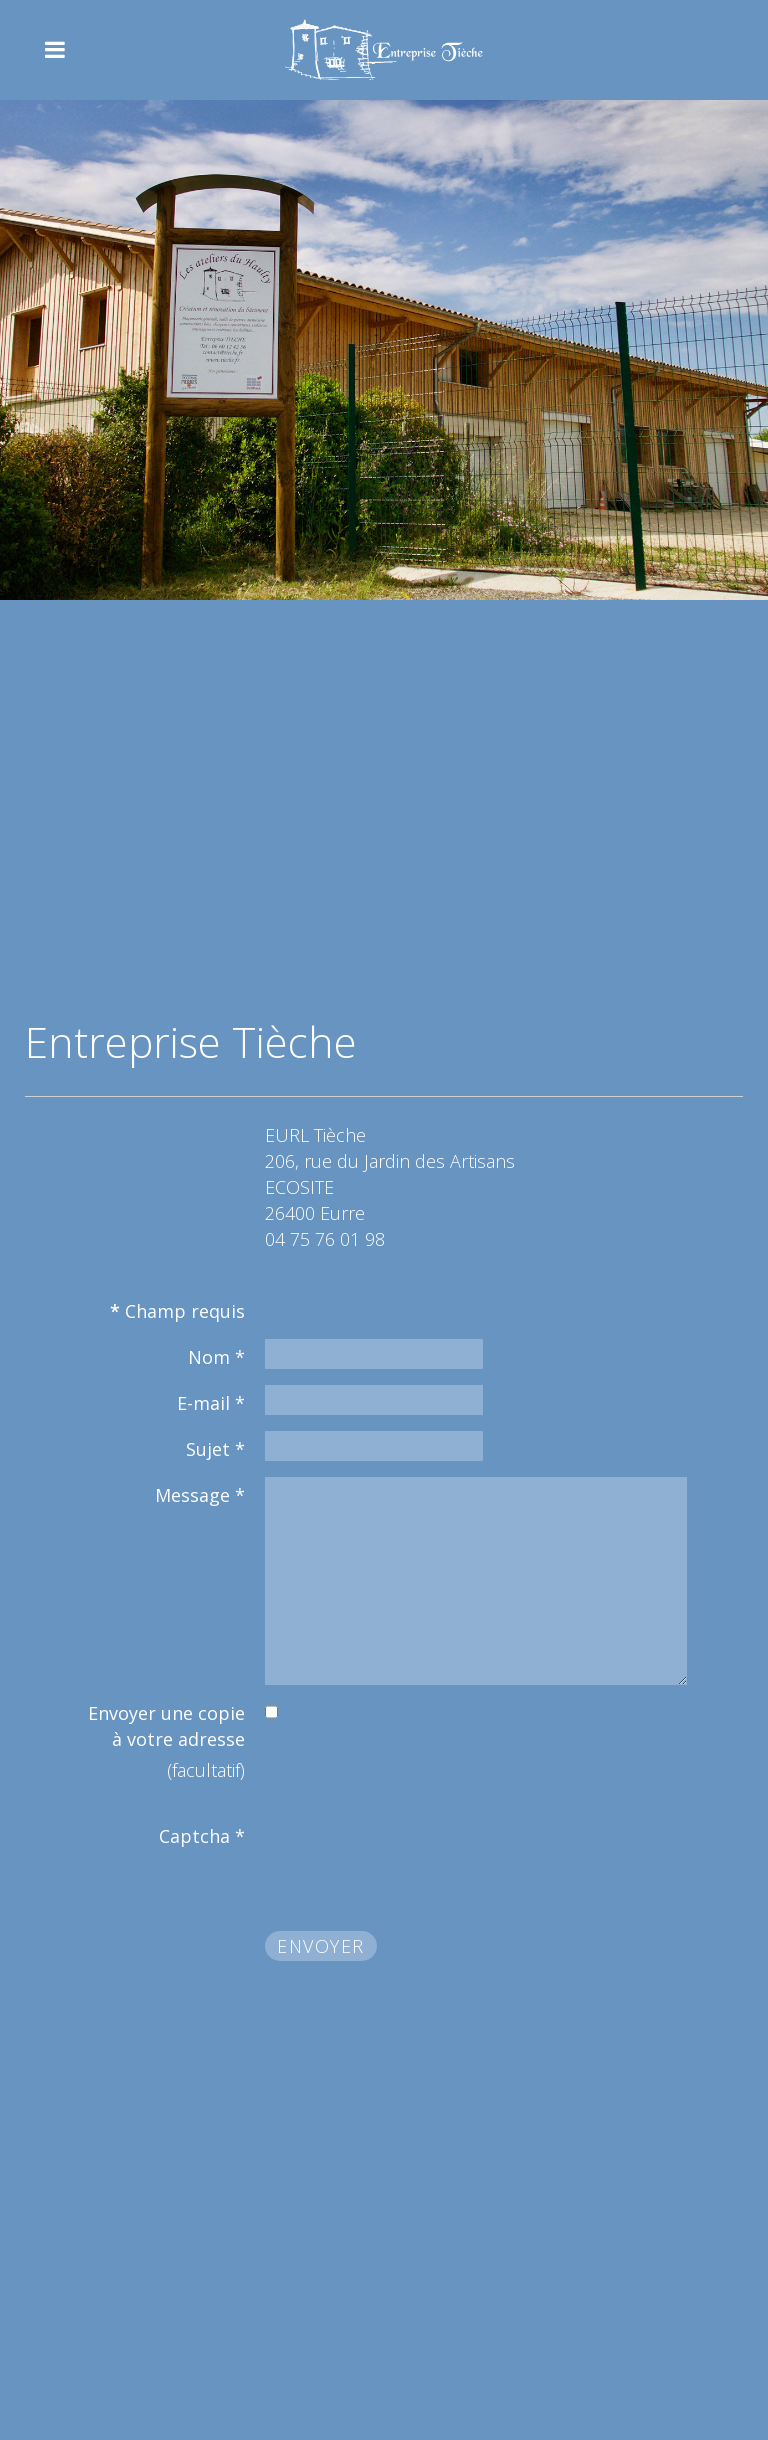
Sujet (215, 1449)
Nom (216, 1357)
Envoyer (321, 1946)
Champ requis (177, 1311)
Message (200, 1495)
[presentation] (417, 1857)
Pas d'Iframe (384, 800)
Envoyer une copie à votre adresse (166, 1726)
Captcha (202, 1836)
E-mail (211, 1403)
